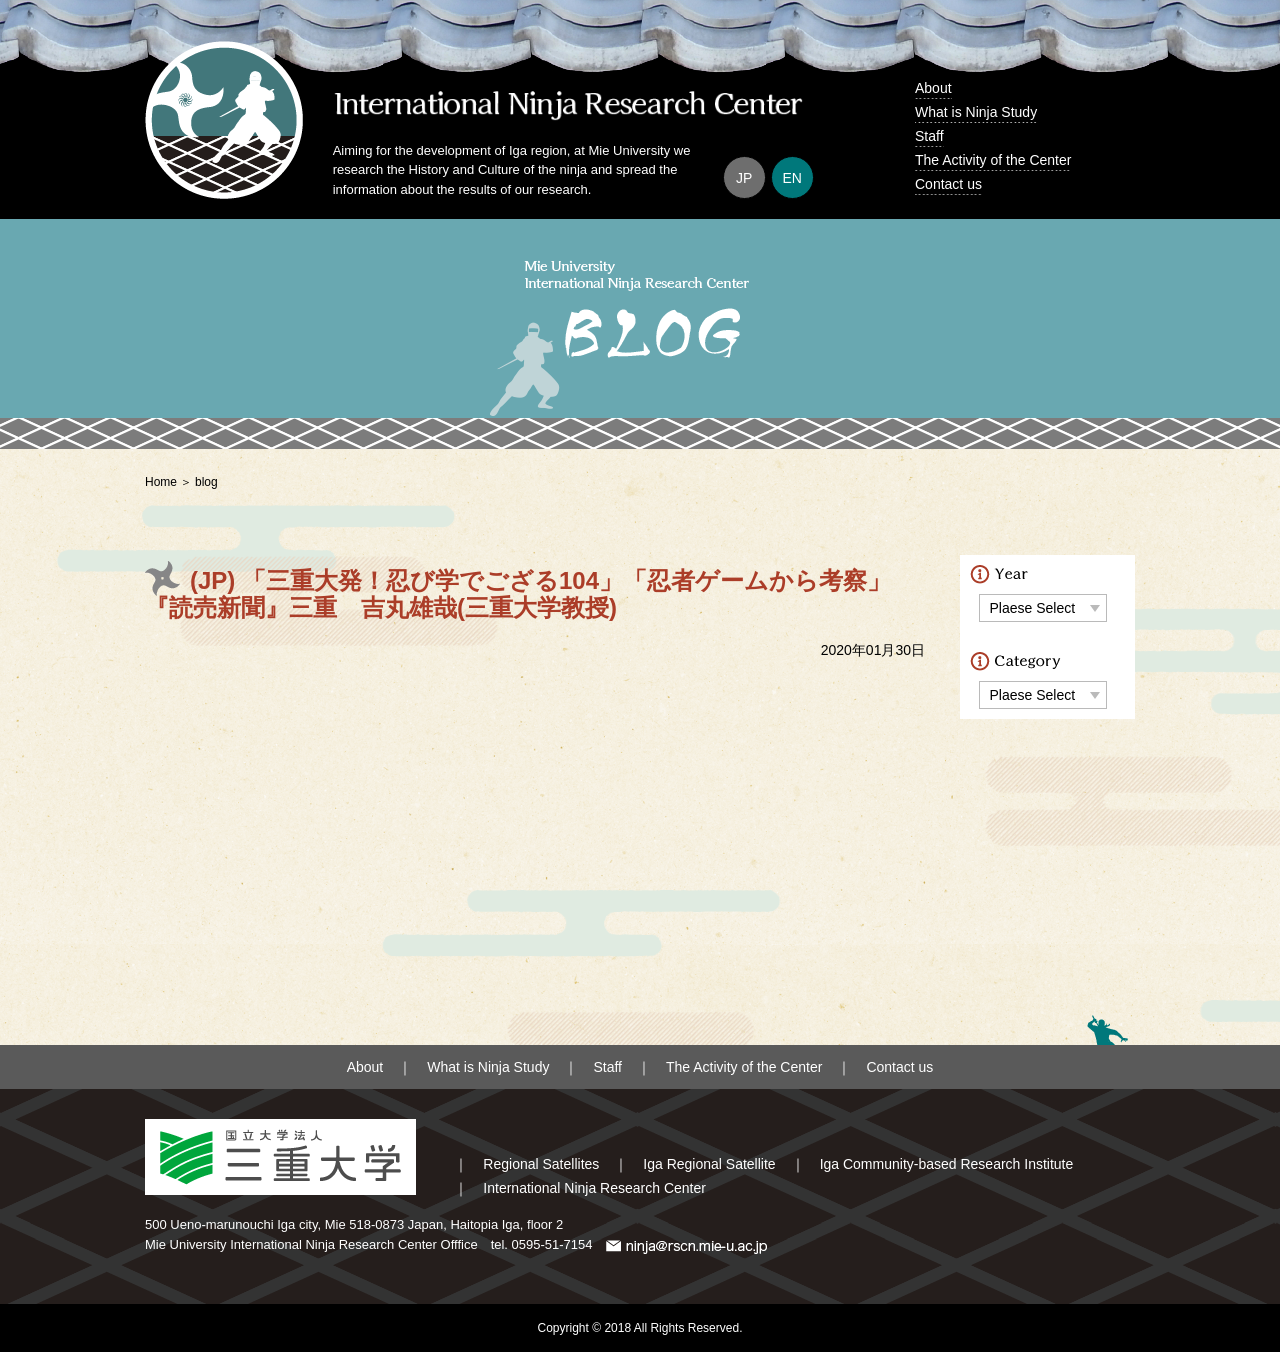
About (933, 88)
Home (161, 482)
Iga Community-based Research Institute (947, 1164)
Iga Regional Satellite (709, 1164)
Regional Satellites (541, 1164)
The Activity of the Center (993, 160)
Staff (929, 136)
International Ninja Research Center (594, 1188)
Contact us (948, 184)
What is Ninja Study (976, 112)
